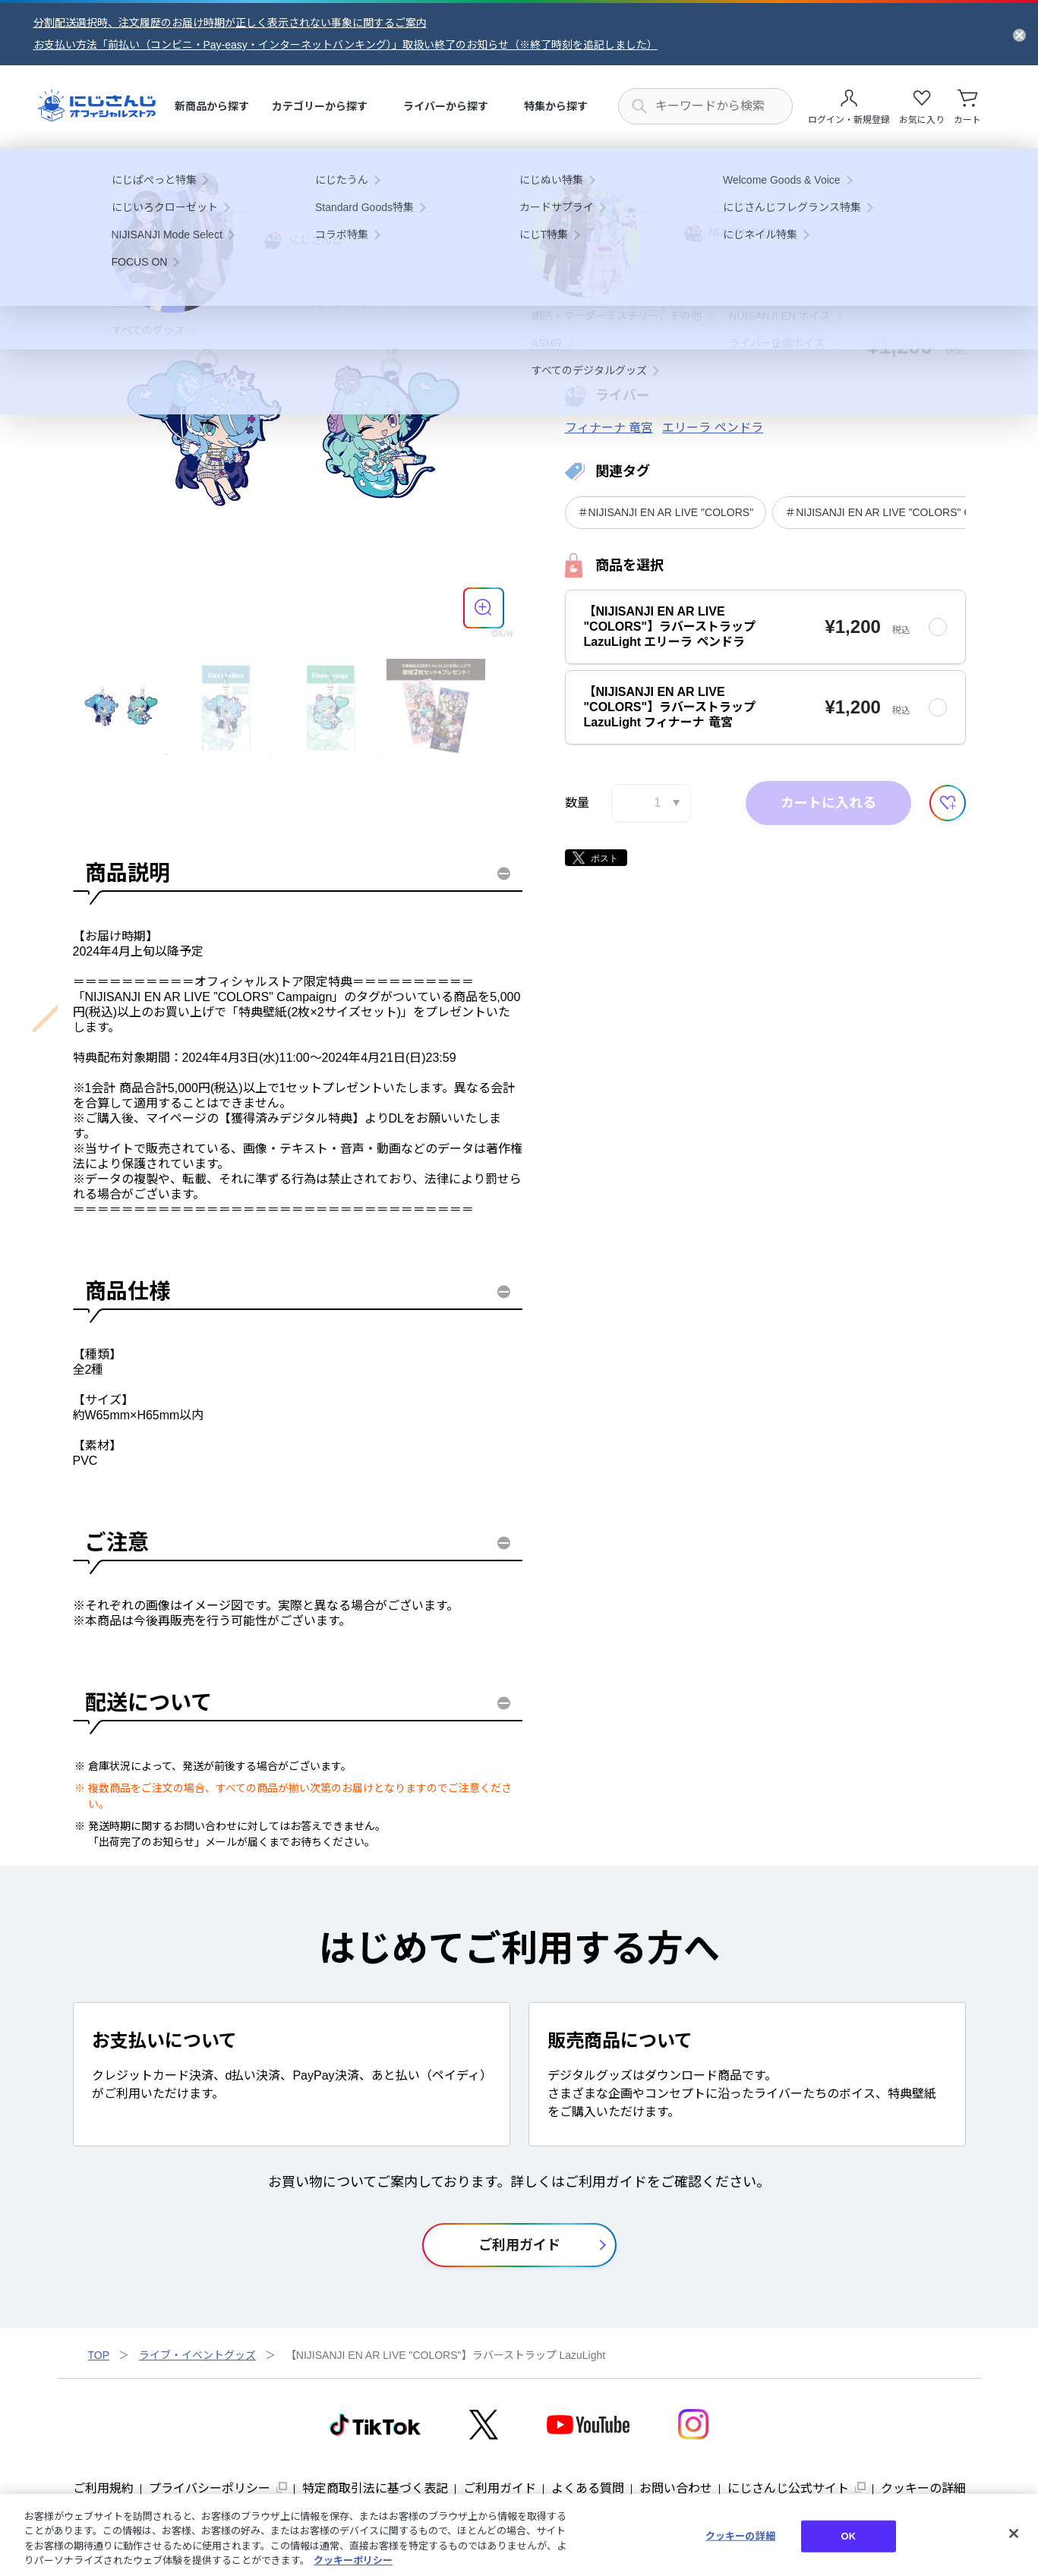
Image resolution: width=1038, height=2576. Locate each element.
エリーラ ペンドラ (712, 427)
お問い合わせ (675, 2488)
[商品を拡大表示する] (483, 607)
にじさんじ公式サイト (788, 2488)
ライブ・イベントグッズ (197, 2355)
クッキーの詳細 (923, 2488)
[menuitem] (211, 106)
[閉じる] (1013, 2533)
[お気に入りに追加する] (947, 803)
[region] (519, 2535)
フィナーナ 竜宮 (609, 427)
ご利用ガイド (499, 2488)
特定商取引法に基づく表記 (375, 2488)
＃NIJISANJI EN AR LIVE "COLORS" (666, 512)
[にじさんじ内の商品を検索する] (705, 106)
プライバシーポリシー (209, 2488)
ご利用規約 (103, 2488)
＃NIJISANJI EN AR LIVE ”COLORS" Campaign (898, 512)
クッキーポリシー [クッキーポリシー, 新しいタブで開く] (353, 2560)
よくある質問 (587, 2488)
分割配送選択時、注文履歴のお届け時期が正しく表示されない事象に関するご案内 (230, 23)
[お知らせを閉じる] (1019, 34)
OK (848, 2536)
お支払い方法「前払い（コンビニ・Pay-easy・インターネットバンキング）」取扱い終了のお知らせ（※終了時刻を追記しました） (345, 45)
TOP (99, 2355)
